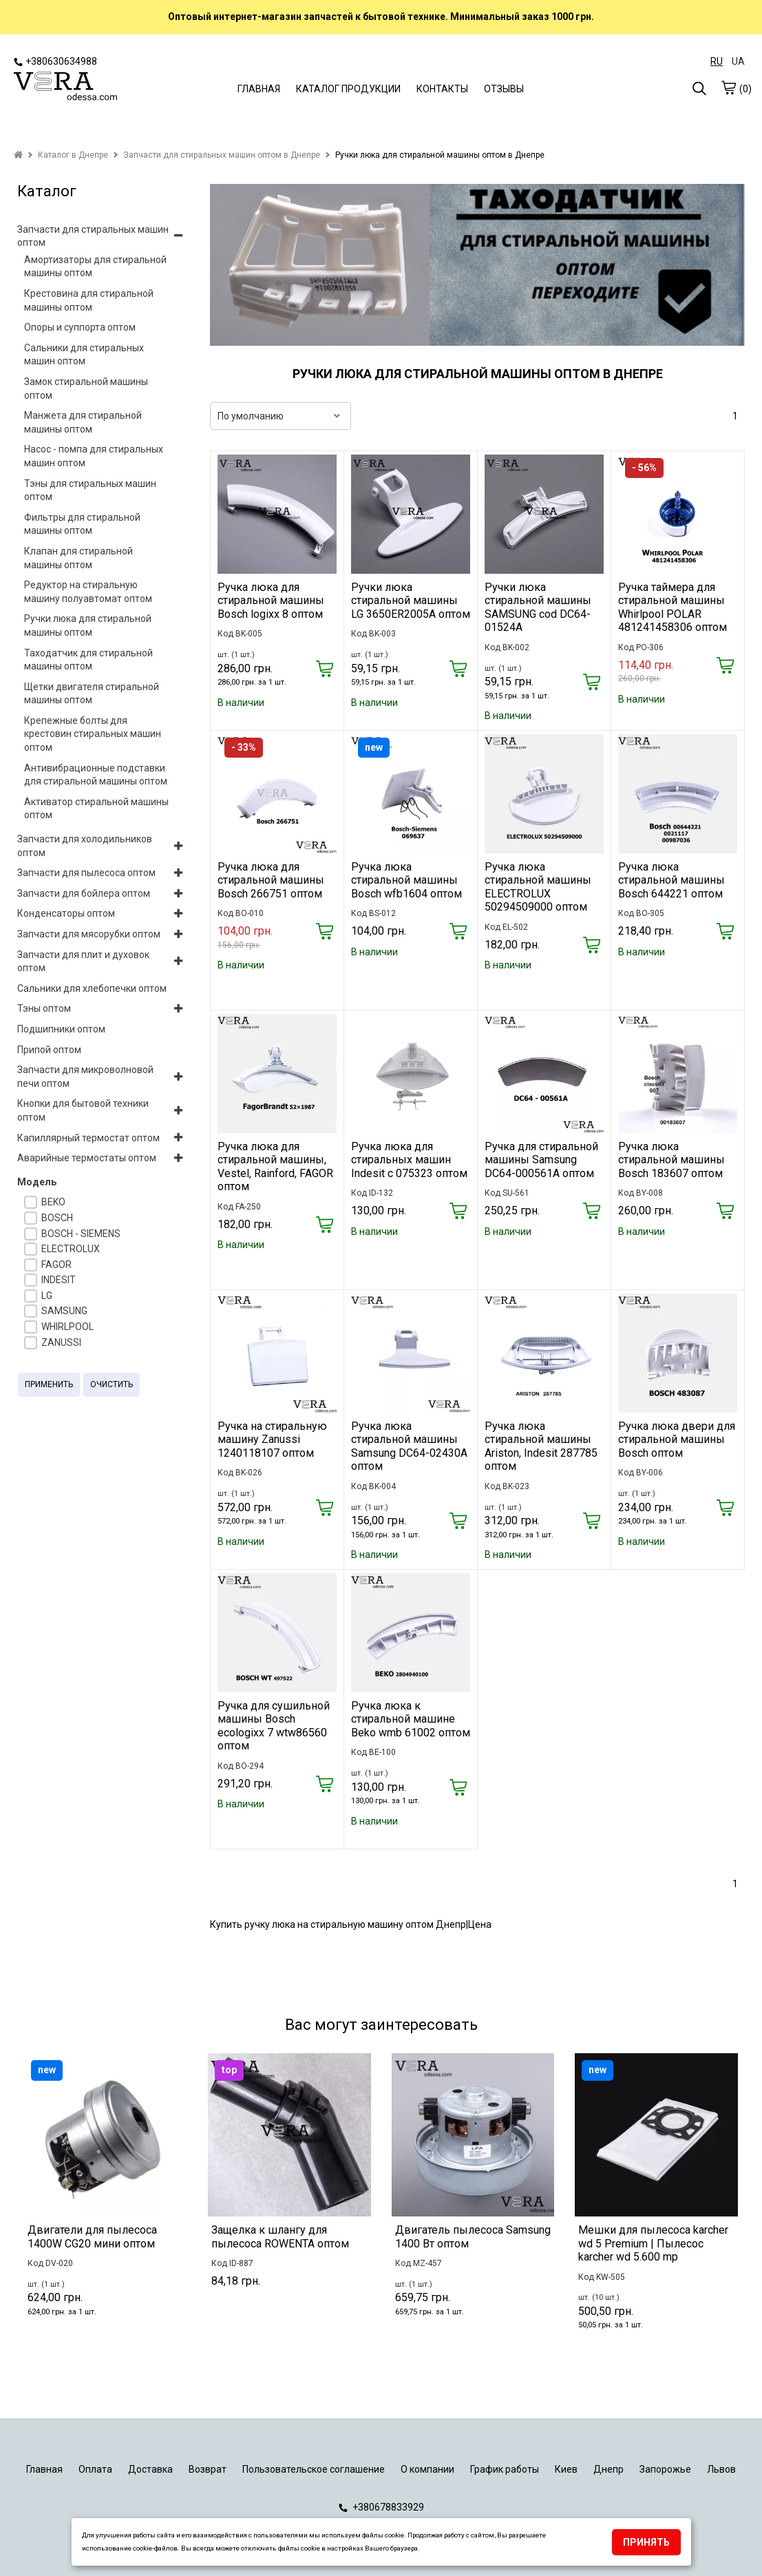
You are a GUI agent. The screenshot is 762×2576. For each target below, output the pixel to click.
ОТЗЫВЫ (504, 88)
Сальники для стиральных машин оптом (84, 354)
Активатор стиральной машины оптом (96, 808)
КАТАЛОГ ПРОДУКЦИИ (348, 88)
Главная (44, 2469)
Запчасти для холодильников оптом (84, 845)
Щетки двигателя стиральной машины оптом (91, 693)
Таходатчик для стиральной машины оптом (88, 659)
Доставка (150, 2469)
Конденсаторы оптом (66, 913)
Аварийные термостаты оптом (86, 1157)
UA (738, 61)
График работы (504, 2469)
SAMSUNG (64, 1310)
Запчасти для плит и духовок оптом (83, 961)
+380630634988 (55, 61)
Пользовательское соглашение (313, 2469)
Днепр (608, 2469)
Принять (646, 2542)
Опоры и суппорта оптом (80, 327)
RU (716, 61)
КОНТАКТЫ (442, 88)
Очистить (111, 1384)
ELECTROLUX (70, 1248)
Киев (566, 2469)
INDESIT (58, 1279)
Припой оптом (49, 1049)
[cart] (728, 87)
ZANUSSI (61, 1342)
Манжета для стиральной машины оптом (83, 422)
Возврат (207, 2469)
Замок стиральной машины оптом (86, 388)
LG (46, 1295)
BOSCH (57, 1217)
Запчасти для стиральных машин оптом (93, 236)
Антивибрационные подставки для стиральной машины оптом (95, 774)
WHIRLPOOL (67, 1326)
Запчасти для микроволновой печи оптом (85, 1076)
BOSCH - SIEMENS (80, 1233)
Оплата (95, 2469)
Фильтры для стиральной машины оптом (82, 524)
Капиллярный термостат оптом (88, 1137)
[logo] (65, 87)
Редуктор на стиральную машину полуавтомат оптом (88, 591)
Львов (721, 2469)
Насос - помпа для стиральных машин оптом (93, 456)
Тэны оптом (44, 1008)
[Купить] (325, 670)
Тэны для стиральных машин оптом (90, 490)
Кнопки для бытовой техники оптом (83, 1110)
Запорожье (665, 2469)
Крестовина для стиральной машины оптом (89, 300)
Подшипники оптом (61, 1029)
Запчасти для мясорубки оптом (88, 933)
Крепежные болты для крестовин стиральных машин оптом (92, 734)
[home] (18, 155)
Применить (49, 1384)
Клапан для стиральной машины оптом (78, 558)
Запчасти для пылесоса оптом (86, 872)
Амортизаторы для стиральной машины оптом (95, 266)
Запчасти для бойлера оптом (83, 893)
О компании (427, 2469)
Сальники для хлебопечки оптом (92, 988)
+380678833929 (381, 2507)
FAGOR (56, 1264)
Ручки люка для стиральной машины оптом (87, 625)
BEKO (53, 1201)
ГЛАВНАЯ (258, 88)
